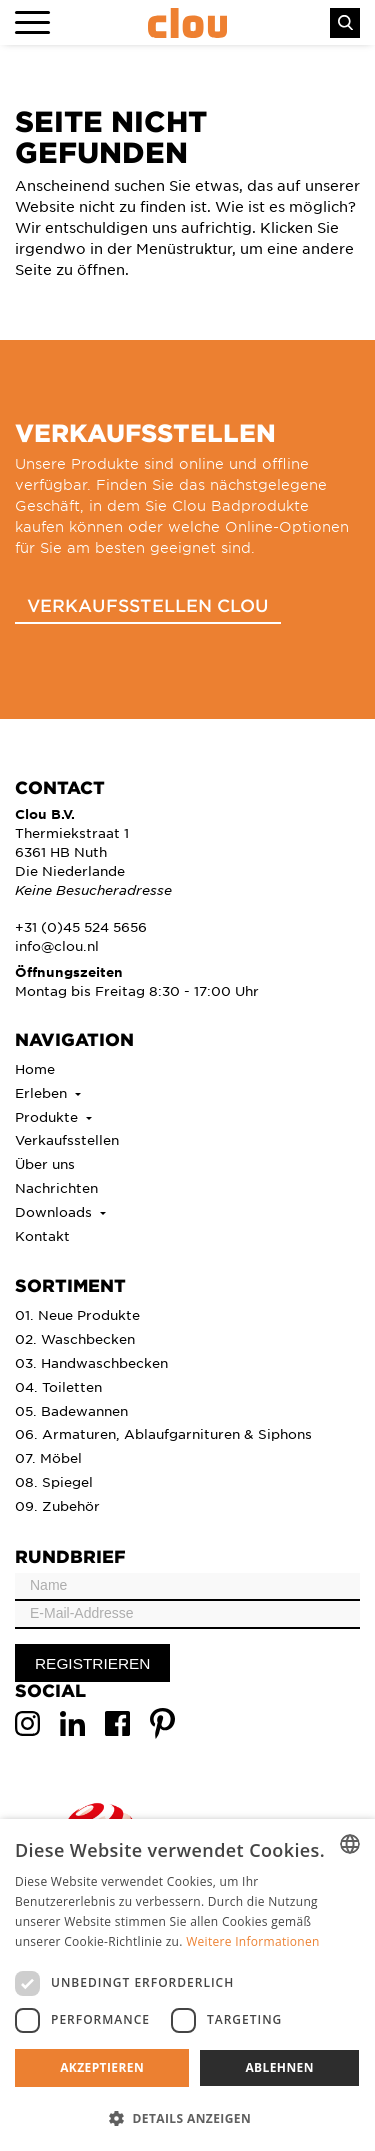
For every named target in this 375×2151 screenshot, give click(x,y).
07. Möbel (48, 1457)
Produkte (48, 1116)
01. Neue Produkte (77, 1314)
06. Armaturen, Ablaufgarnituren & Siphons (163, 1433)
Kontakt (42, 1235)
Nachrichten (56, 1187)
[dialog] (187, 1985)
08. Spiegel (54, 1481)
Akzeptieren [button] (102, 2067)
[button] (187, 2118)
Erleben (43, 1092)
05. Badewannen (71, 1410)
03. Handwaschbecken (91, 1362)
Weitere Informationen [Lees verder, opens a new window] (253, 1941)
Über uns (45, 1163)
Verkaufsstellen (67, 1139)
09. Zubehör (57, 1505)
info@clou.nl (57, 945)
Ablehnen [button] (279, 2067)
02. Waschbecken (75, 1338)
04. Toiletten (58, 1386)
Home (35, 1068)
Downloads (55, 1211)
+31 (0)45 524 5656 (81, 926)
